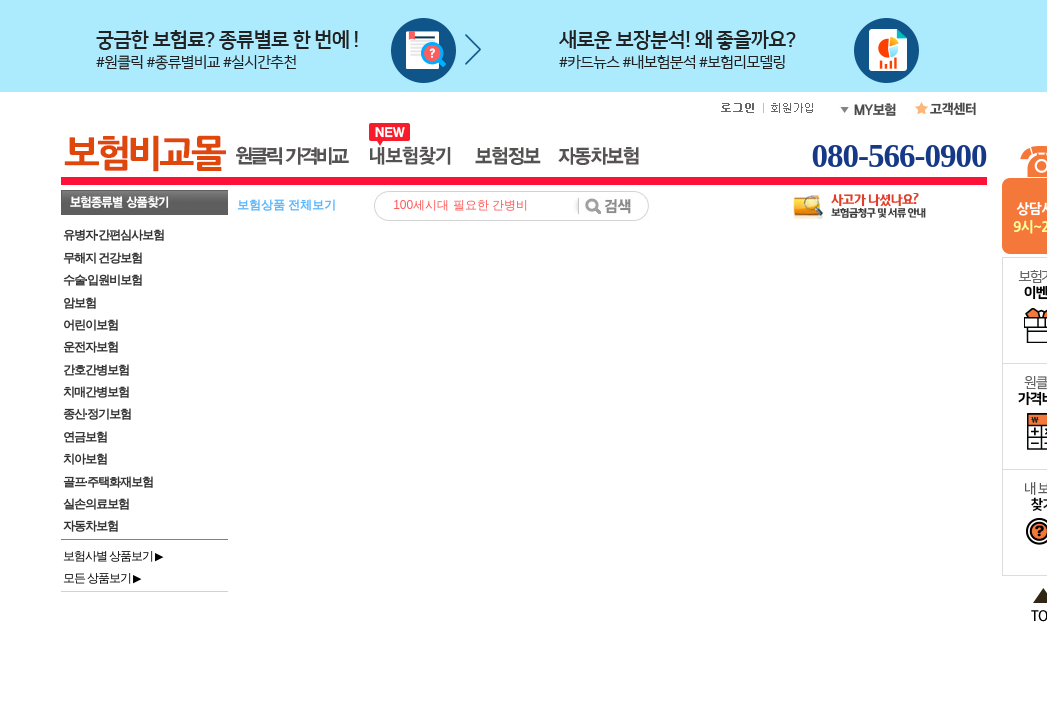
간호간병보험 (96, 370)
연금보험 (85, 437)
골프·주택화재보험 (108, 482)
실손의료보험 (96, 504)
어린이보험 (90, 325)
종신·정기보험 (97, 414)
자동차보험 (90, 526)
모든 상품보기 (102, 578)
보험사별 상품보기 (113, 556)
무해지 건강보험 (102, 258)
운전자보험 (90, 347)
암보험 (79, 303)
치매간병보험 (96, 392)
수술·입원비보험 (102, 280)
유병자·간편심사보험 (113, 235)
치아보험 (85, 459)
